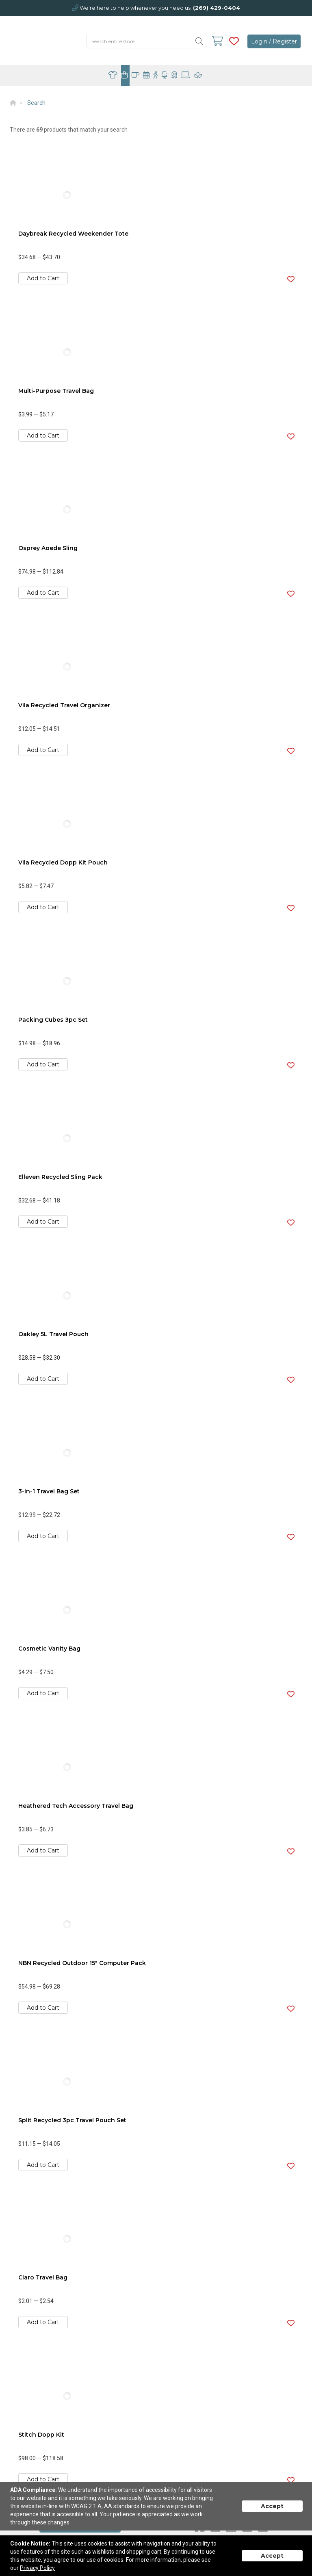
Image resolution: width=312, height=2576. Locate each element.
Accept (272, 2506)
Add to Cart (43, 278)
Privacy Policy (37, 2568)
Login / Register (274, 41)
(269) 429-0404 (216, 7)
